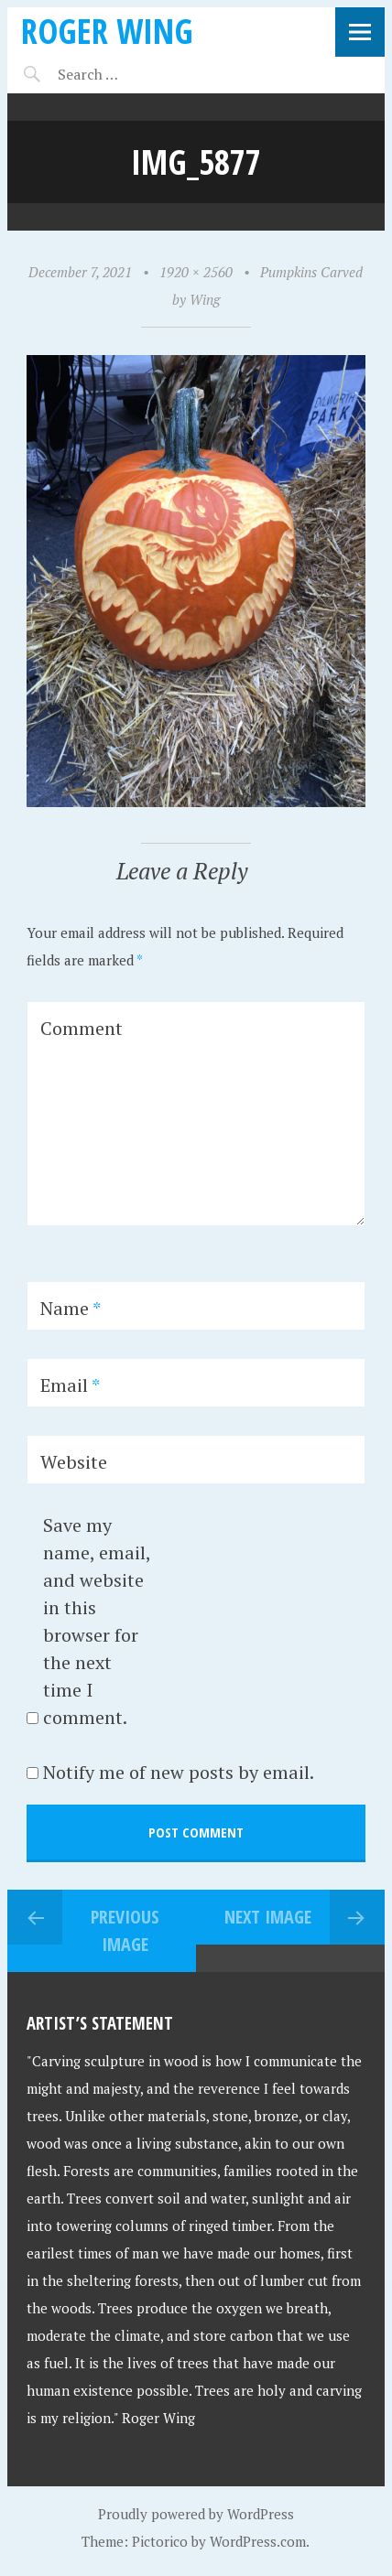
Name (70, 1308)
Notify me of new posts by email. (178, 1772)
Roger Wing (107, 30)
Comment (81, 1028)
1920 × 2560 (196, 272)
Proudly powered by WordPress (196, 2514)
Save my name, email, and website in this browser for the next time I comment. (96, 1621)
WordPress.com (258, 2541)
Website (73, 1462)
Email (70, 1385)
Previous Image (125, 1930)
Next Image (267, 1916)
